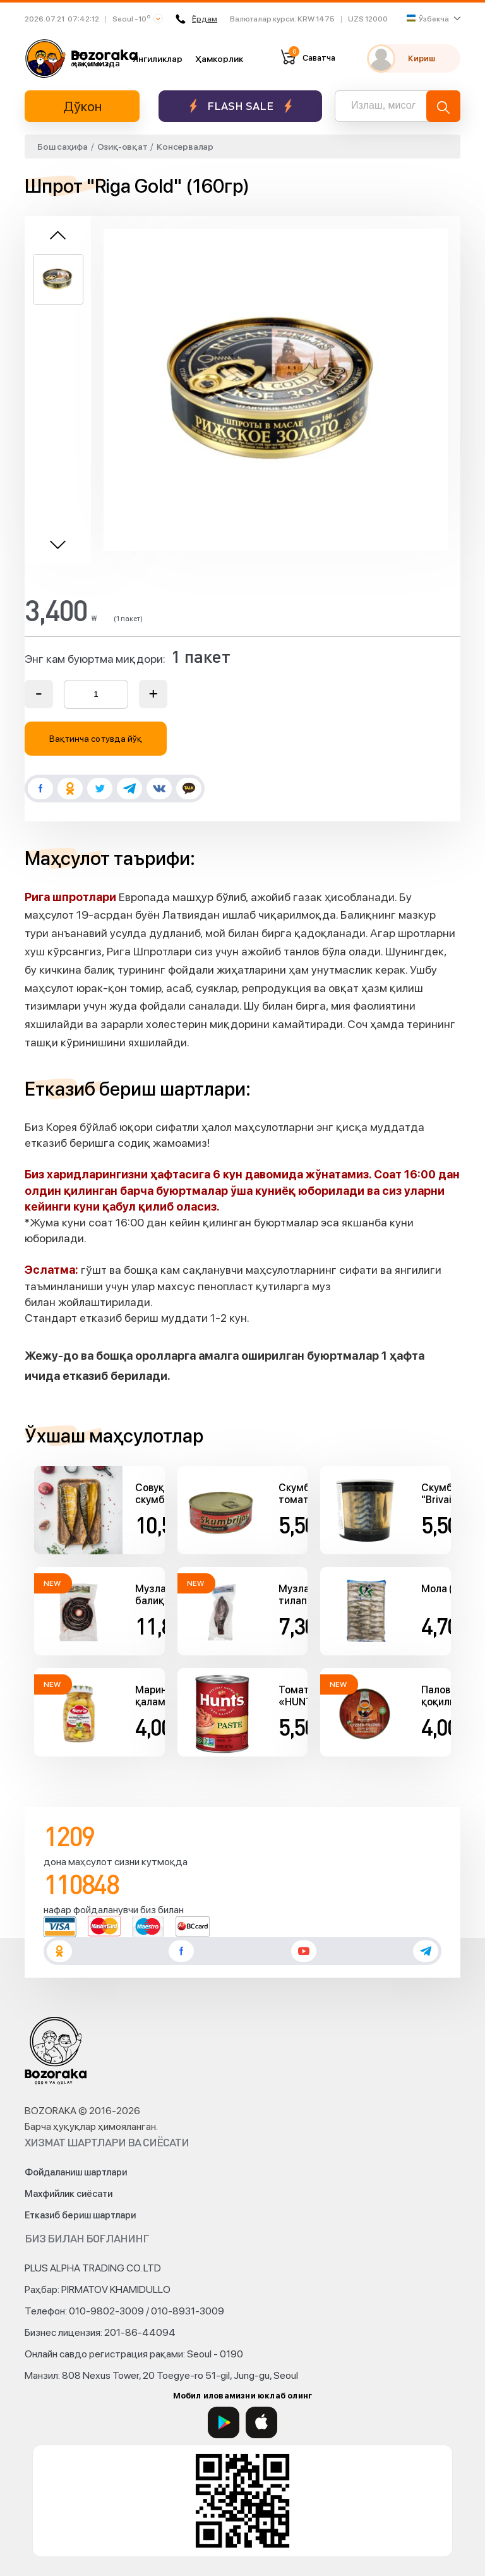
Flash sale (240, 106)
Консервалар (185, 147)
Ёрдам (196, 19)
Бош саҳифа (62, 147)
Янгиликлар (158, 59)
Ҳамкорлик (219, 59)
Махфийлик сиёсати (68, 2193)
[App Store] (261, 2422)
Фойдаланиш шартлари (76, 2172)
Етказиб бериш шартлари (80, 2215)
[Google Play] (223, 2422)
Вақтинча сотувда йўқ (96, 739)
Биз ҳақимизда (96, 58)
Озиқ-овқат (122, 147)
